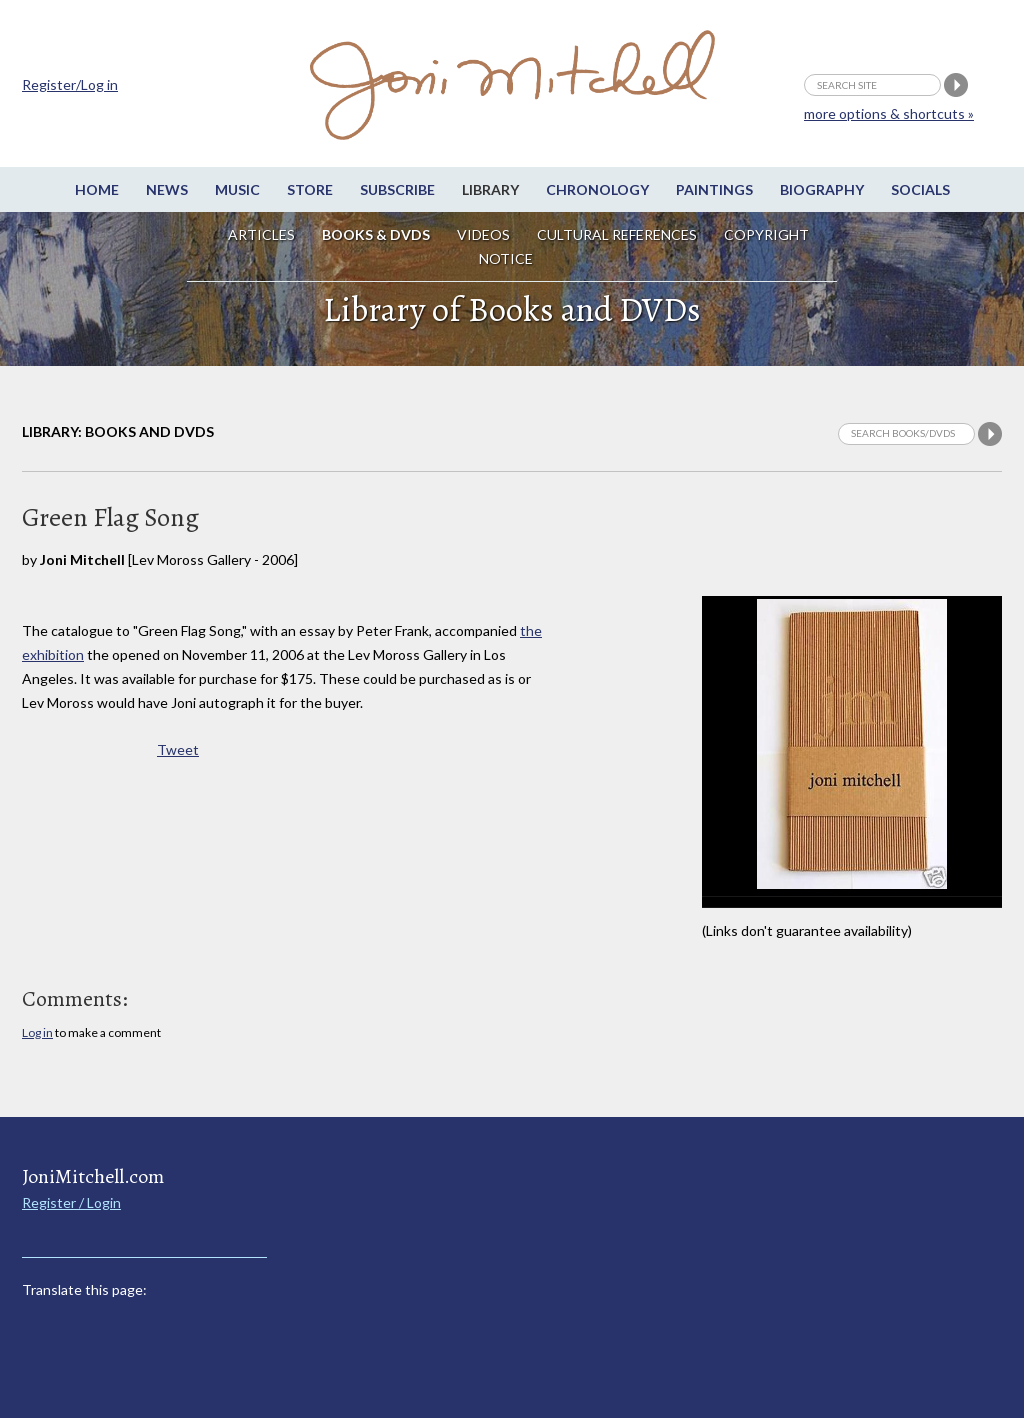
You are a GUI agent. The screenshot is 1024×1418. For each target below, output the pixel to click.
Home (97, 189)
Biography (822, 189)
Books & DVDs (376, 234)
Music (237, 189)
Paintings (714, 189)
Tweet (178, 749)
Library (490, 189)
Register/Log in (70, 84)
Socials (920, 189)
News (167, 189)
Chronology (597, 189)
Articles (261, 234)
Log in (37, 1032)
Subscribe (397, 189)
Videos (483, 234)
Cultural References (617, 234)
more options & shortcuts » (889, 113)
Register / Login (71, 1202)
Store (310, 189)
